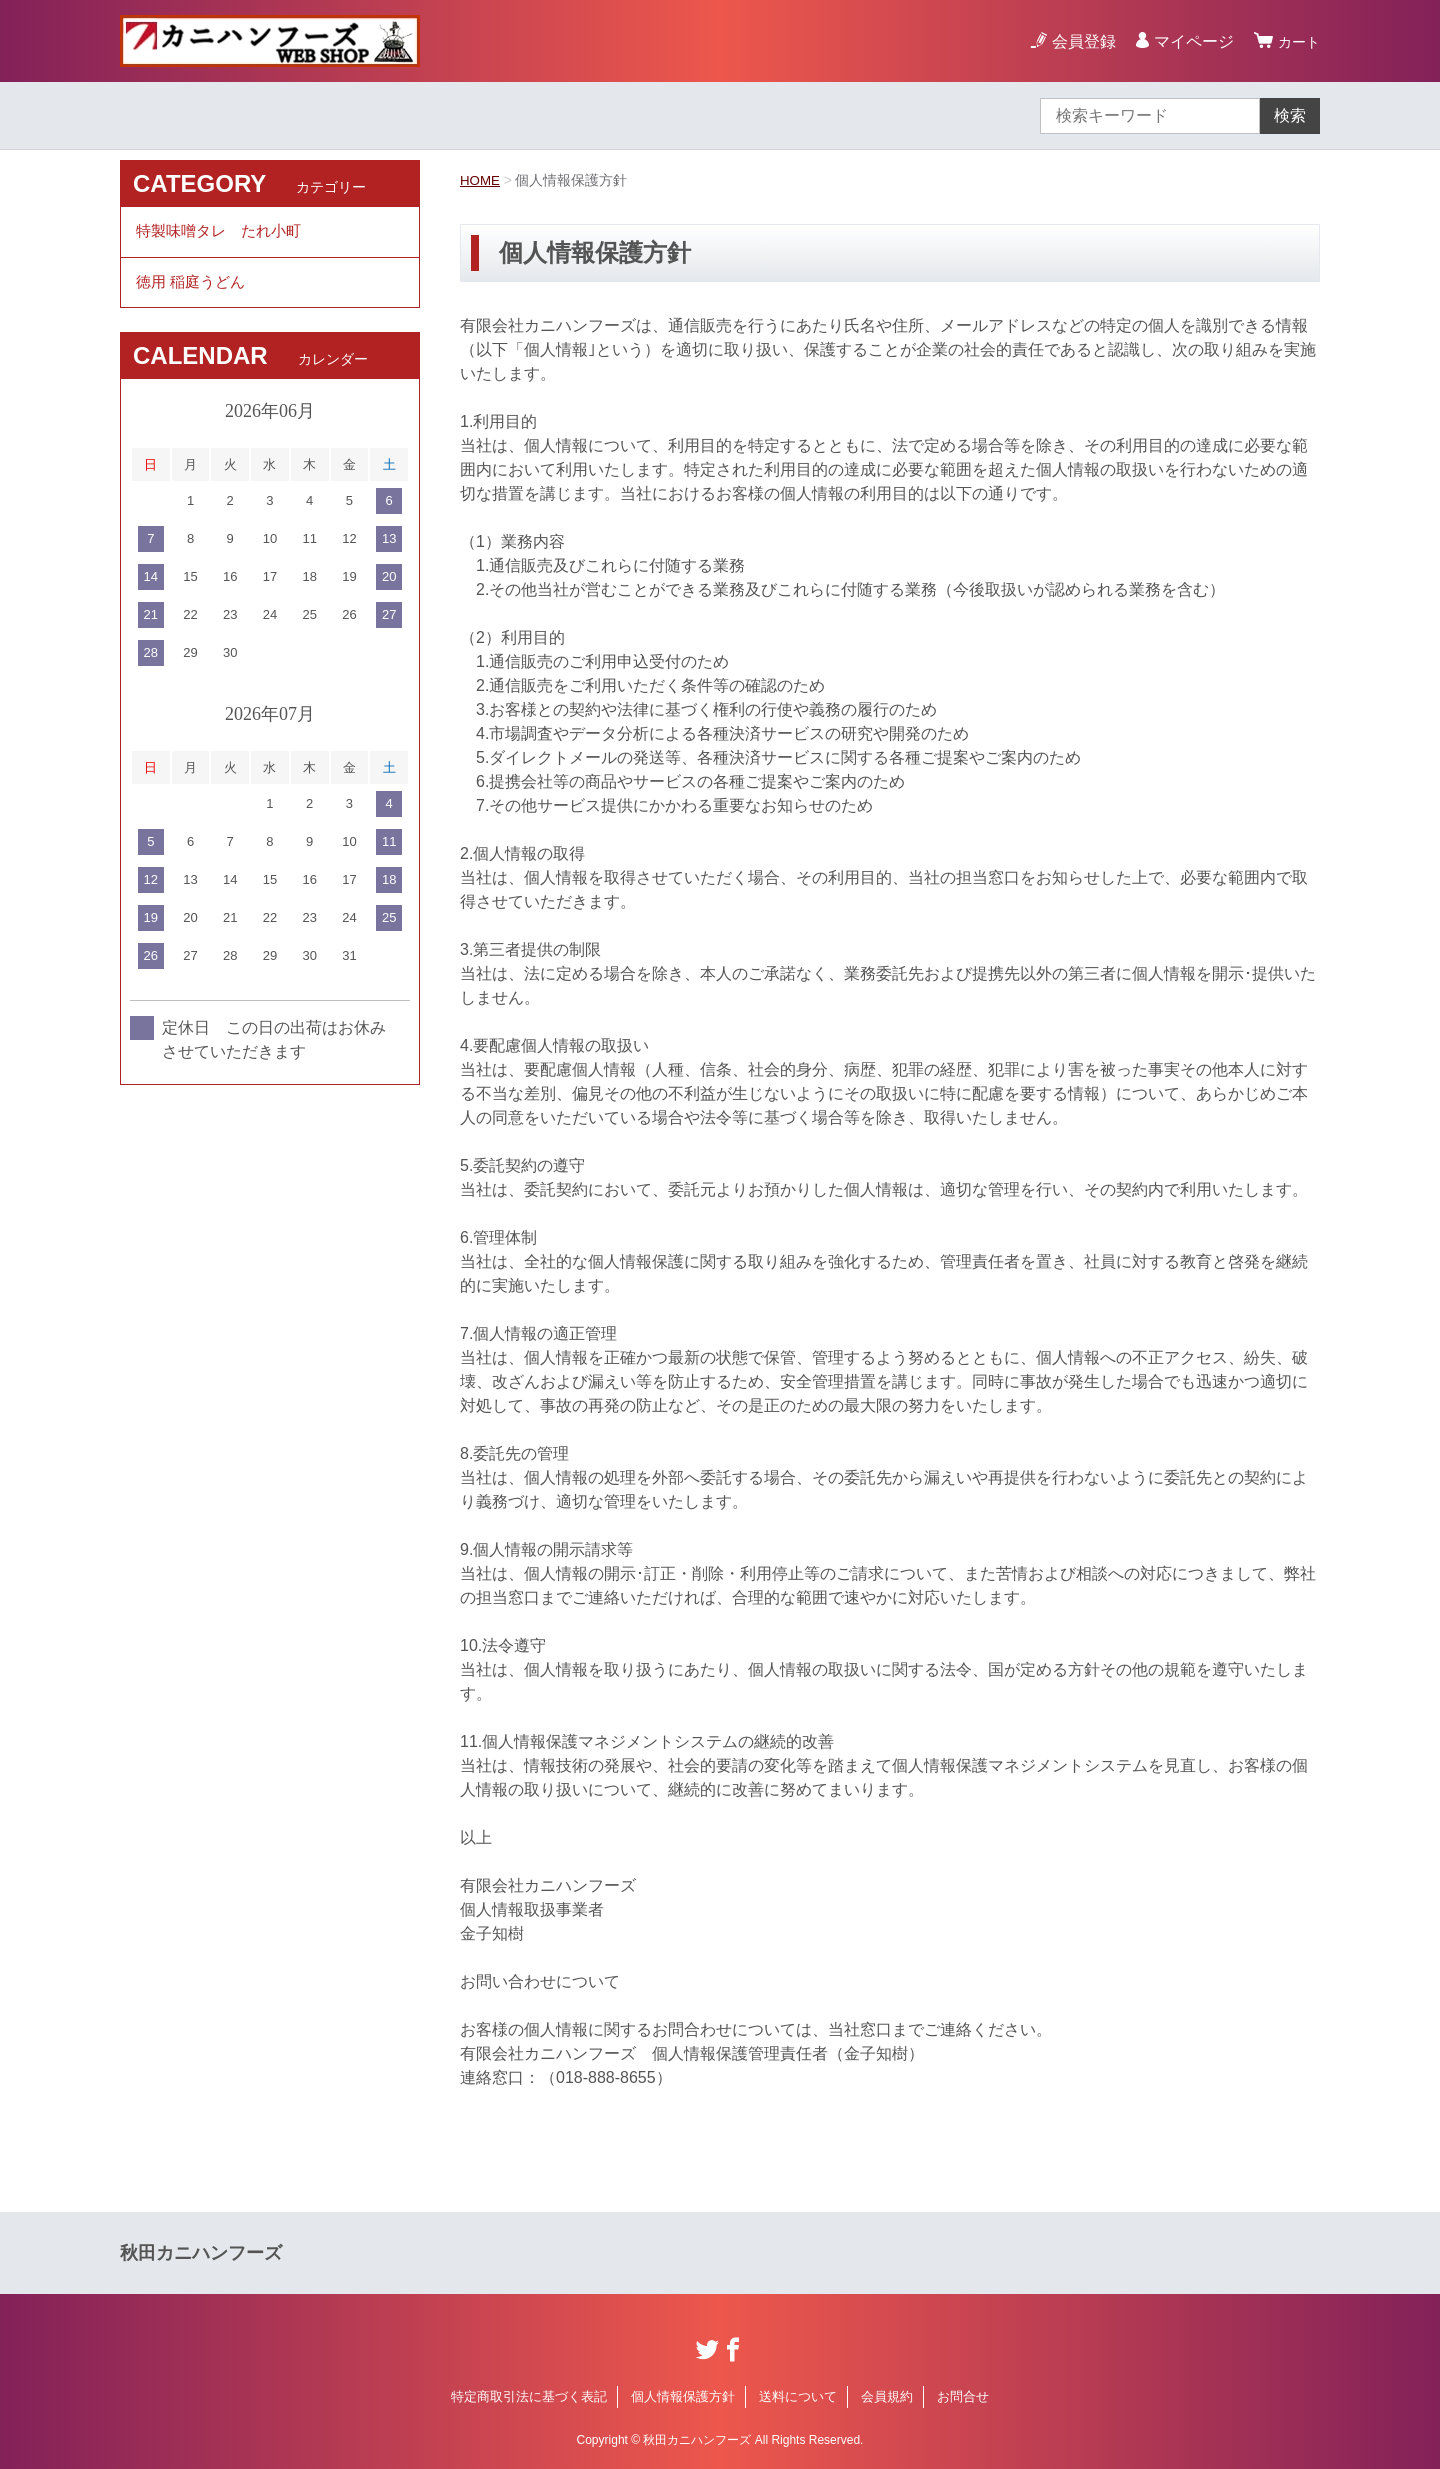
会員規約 (887, 2396)
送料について (798, 2396)
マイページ (1188, 41)
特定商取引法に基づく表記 (529, 2396)
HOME (481, 180)
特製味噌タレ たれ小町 (224, 233)
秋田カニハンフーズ (201, 2253)
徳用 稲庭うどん (194, 288)
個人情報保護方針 (683, 2396)
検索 (1290, 115)
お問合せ (963, 2396)
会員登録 (1078, 41)
